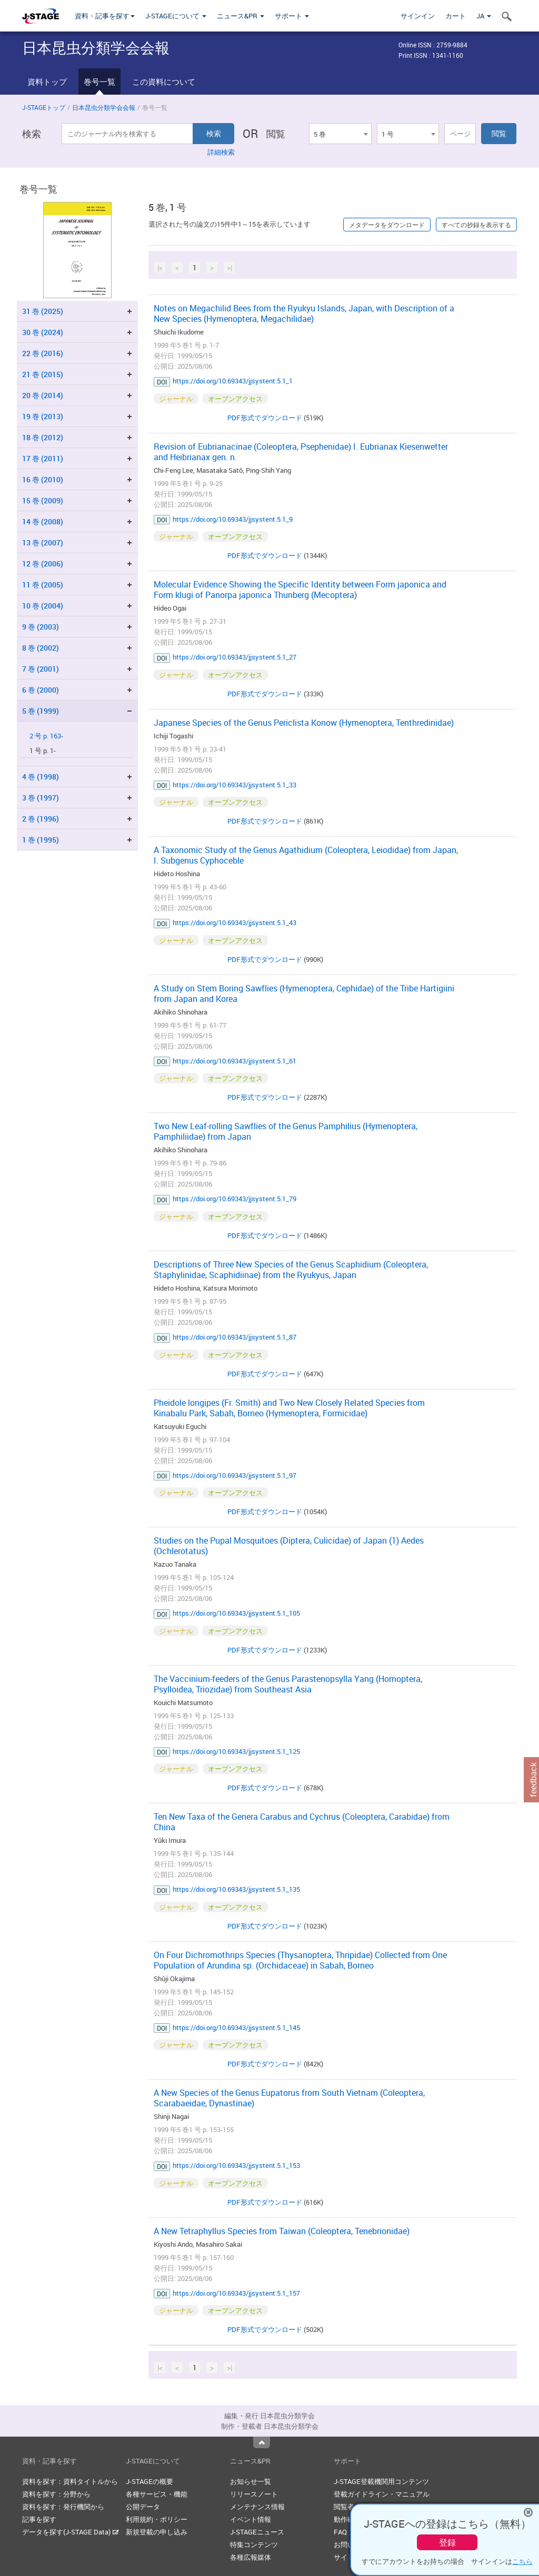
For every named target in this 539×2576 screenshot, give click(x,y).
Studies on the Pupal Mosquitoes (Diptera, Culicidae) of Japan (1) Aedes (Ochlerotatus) (289, 1546)
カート (455, 16)
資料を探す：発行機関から (63, 2506)
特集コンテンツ (254, 2544)
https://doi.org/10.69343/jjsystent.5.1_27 (234, 657)
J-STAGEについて (175, 16)
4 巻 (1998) (40, 777)
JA (483, 16)
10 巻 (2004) (42, 606)
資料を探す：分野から (56, 2494)
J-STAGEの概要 (149, 2481)
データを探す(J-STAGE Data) (70, 2532)
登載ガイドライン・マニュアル (382, 2494)
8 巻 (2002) (40, 648)
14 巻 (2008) (42, 521)
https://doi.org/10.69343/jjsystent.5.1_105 (236, 1613)
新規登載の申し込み (156, 2532)
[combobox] (340, 133)
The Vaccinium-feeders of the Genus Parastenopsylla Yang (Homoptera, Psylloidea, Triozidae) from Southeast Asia (288, 1684)
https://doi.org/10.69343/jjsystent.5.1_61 (234, 1061)
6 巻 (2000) (40, 690)
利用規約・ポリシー (156, 2519)
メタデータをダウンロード (387, 224)
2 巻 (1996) (40, 819)
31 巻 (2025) (42, 311)
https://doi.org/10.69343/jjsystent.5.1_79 (234, 1198)
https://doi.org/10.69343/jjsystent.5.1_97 (234, 1475)
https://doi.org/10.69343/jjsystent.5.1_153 (236, 2165)
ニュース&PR (240, 16)
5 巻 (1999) (40, 711)
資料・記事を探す (105, 16)
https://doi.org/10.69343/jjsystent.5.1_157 (236, 2293)
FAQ (340, 2532)
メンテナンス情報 (257, 2506)
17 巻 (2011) (42, 458)
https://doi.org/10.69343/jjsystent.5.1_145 (236, 2027)
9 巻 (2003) (40, 627)
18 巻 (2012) (42, 437)
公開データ (143, 2506)
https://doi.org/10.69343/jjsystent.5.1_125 (236, 1751)
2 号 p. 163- (46, 736)
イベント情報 (250, 2519)
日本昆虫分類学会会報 (103, 107)
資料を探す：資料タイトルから (70, 2481)
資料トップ (47, 81)
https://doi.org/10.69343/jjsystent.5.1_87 (234, 1337)
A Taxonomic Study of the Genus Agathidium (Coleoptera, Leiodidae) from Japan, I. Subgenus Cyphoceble (306, 855)
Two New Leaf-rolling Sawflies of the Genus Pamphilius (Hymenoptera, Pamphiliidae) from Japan (285, 1131)
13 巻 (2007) (42, 542)
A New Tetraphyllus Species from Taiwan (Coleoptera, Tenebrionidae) (282, 2231)
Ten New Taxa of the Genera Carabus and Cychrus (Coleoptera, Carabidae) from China (302, 1822)
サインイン (418, 16)
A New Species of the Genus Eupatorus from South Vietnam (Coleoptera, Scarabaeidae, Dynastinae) (289, 2098)
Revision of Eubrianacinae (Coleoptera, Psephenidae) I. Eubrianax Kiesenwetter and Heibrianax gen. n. (301, 452)
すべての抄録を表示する (476, 224)
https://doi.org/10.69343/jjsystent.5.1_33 (234, 784)
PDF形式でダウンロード (264, 417)
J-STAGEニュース (257, 2532)
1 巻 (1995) (40, 840)
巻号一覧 (99, 81)
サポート (292, 16)
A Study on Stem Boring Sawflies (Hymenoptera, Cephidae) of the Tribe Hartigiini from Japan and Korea (304, 993)
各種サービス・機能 (156, 2494)
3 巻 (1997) (40, 798)
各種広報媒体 (250, 2557)
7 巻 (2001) (40, 669)
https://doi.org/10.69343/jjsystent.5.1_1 (233, 381)
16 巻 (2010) (42, 479)
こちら (522, 2561)
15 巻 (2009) (42, 500)
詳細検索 (221, 152)
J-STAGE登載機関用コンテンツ (381, 2481)
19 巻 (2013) (42, 416)
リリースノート (254, 2494)
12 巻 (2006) (42, 564)
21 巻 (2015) (42, 374)
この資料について (163, 81)
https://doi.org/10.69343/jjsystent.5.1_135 (236, 1889)
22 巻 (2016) (42, 353)
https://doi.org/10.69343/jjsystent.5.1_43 (234, 922)
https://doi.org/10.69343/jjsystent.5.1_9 (233, 519)
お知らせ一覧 (250, 2481)
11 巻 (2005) (42, 585)
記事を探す (39, 2519)
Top (261, 2442)
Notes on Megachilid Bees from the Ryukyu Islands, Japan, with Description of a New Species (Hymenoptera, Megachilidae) (304, 313)
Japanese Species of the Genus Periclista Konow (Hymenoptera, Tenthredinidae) (304, 722)
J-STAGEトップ (43, 107)
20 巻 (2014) (42, 395)
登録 (447, 2542)
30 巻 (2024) (42, 332)
